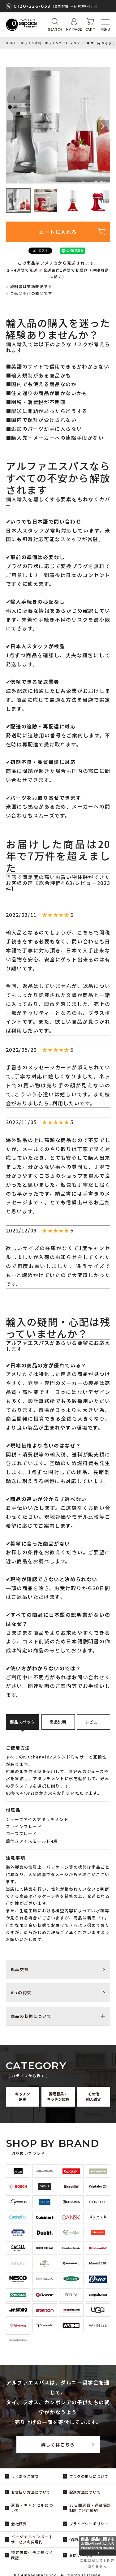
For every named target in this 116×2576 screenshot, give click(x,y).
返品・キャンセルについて (32, 2507)
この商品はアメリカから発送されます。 (58, 263)
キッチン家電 (31, 43)
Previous (13, 126)
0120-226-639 (32, 6)
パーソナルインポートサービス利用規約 (32, 2539)
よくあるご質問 (25, 2476)
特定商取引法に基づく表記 (32, 2555)
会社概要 (19, 2523)
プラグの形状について (89, 2476)
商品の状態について (31, 2016)
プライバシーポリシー (89, 2523)
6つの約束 (21, 1993)
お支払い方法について (30, 2492)
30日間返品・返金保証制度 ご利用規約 (90, 2507)
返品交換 (20, 1969)
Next (103, 126)
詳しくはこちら (58, 2444)
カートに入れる (58, 231)
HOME (11, 43)
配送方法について (85, 2492)
